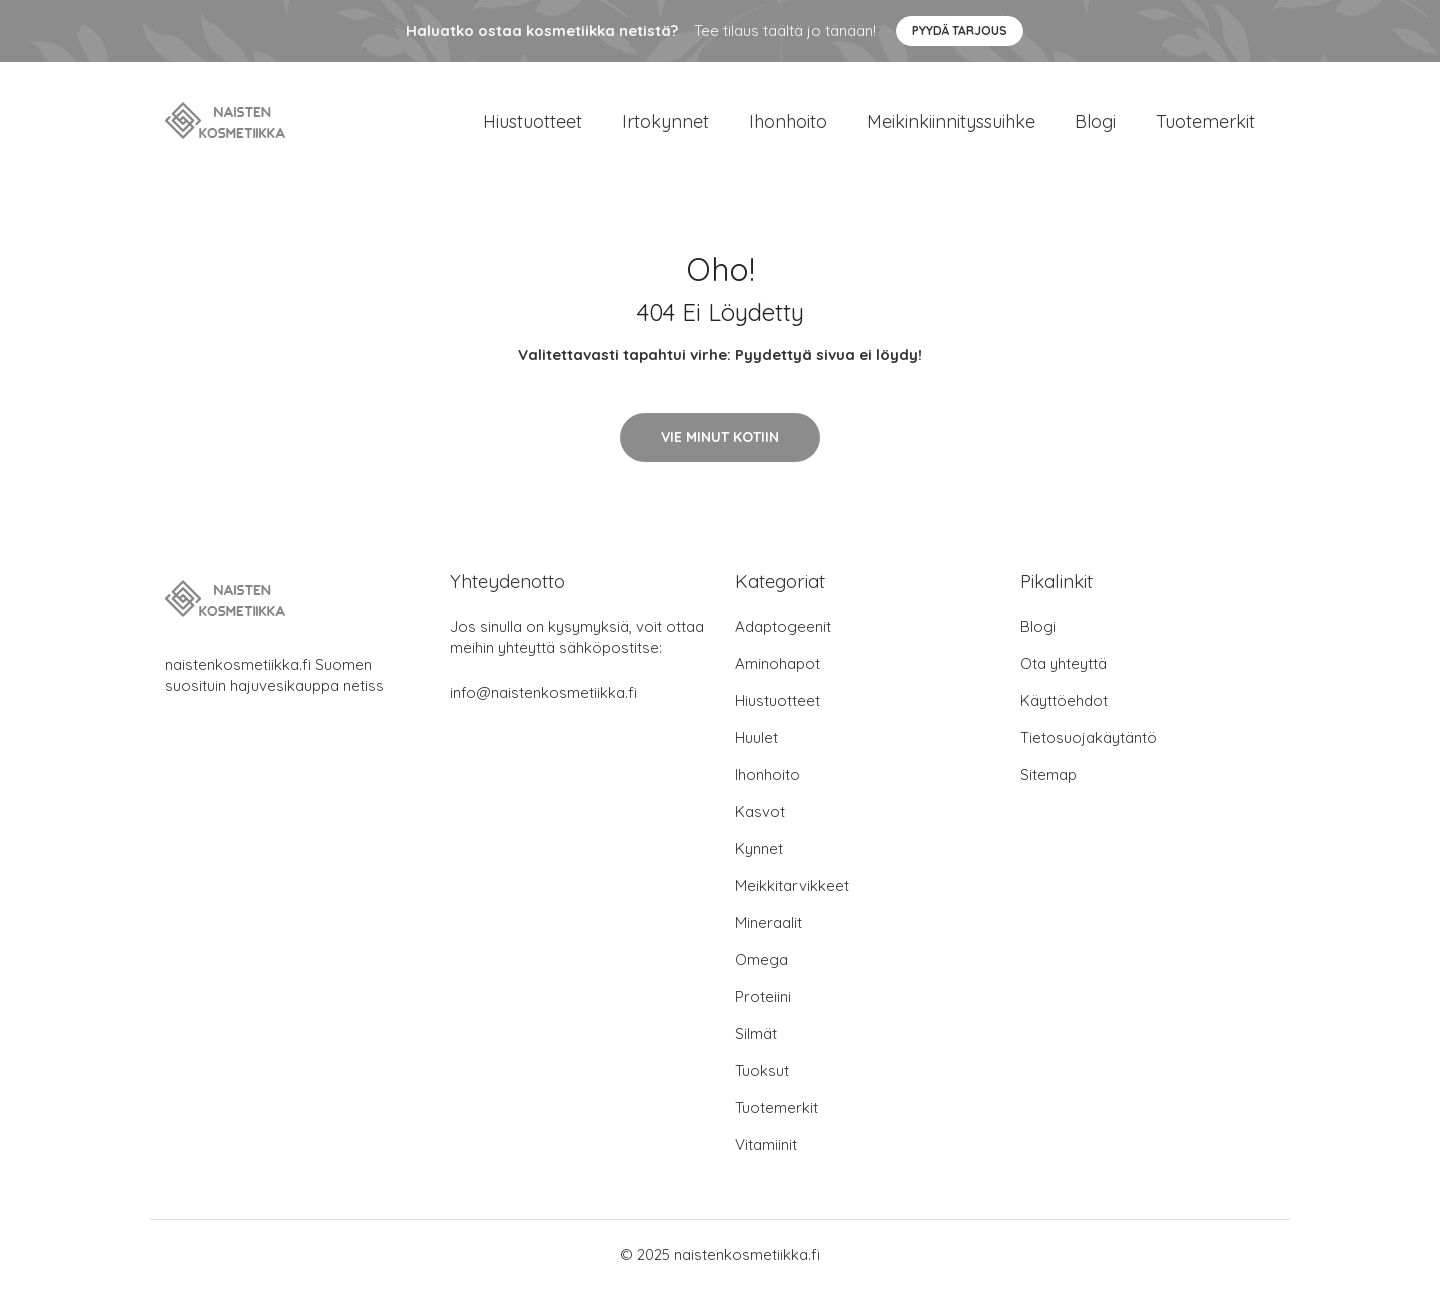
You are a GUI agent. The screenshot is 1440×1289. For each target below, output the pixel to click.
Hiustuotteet (532, 121)
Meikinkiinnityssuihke (951, 121)
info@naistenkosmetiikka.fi (543, 692)
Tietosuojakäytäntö (1088, 737)
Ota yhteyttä (1063, 663)
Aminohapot (777, 663)
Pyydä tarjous (959, 30)
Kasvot (760, 811)
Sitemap (1048, 774)
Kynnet (759, 848)
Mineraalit (768, 922)
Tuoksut (762, 1070)
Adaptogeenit (783, 626)
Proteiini (763, 996)
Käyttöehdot (1064, 700)
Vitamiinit (766, 1144)
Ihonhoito (788, 121)
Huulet (756, 737)
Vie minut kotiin (720, 437)
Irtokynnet (665, 121)
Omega (761, 959)
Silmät (756, 1033)
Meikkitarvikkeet (792, 885)
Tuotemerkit (1205, 121)
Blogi (1095, 121)
